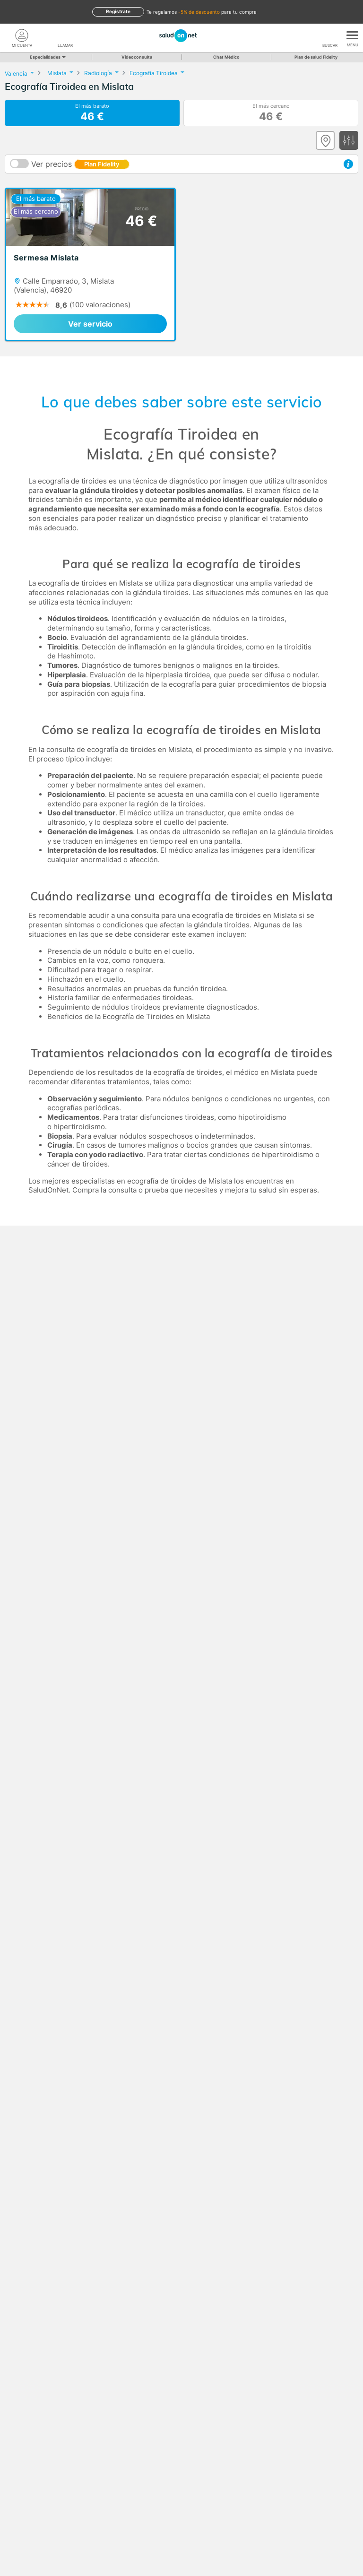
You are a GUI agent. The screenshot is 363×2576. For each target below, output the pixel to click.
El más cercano (271, 113)
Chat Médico (226, 57)
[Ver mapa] (325, 140)
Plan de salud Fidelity (315, 57)
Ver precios (80, 164)
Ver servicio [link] (90, 323)
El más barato (92, 113)
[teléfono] (65, 35)
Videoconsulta (136, 57)
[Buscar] (330, 35)
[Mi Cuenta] (21, 35)
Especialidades (47, 57)
